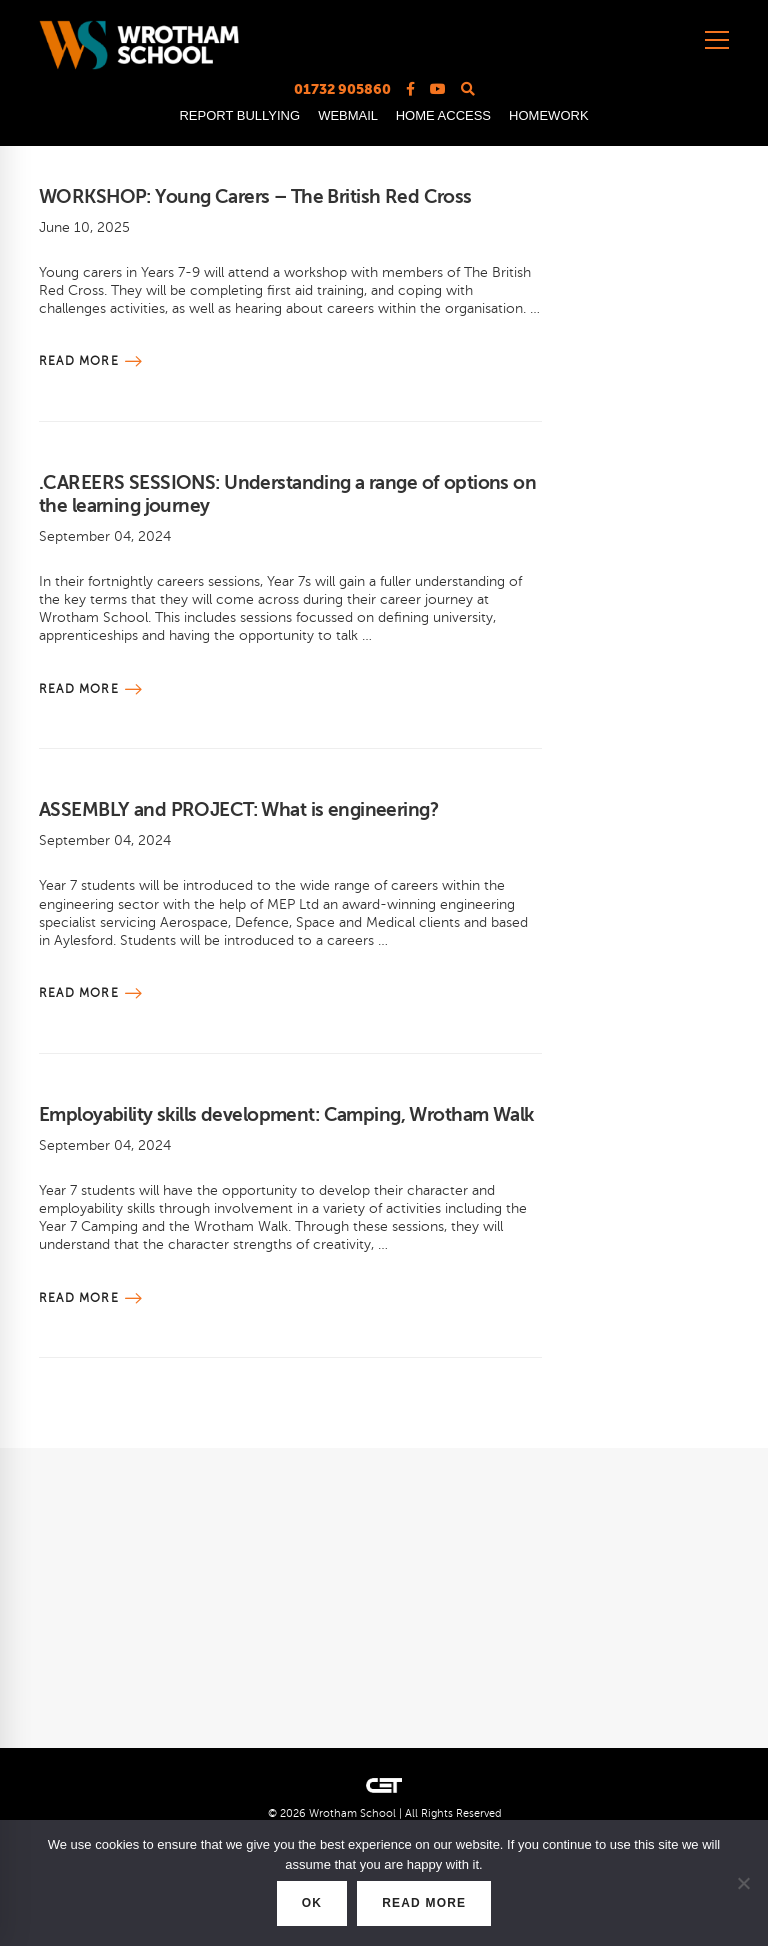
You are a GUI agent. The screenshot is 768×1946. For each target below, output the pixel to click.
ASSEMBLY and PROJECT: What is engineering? (238, 809)
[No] (743, 1883)
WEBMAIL (347, 115)
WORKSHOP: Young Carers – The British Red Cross (255, 196)
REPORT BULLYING (239, 115)
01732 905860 (342, 89)
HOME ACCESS (443, 115)
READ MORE (424, 1903)
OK (312, 1903)
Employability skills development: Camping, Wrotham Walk (286, 1114)
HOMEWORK (548, 115)
